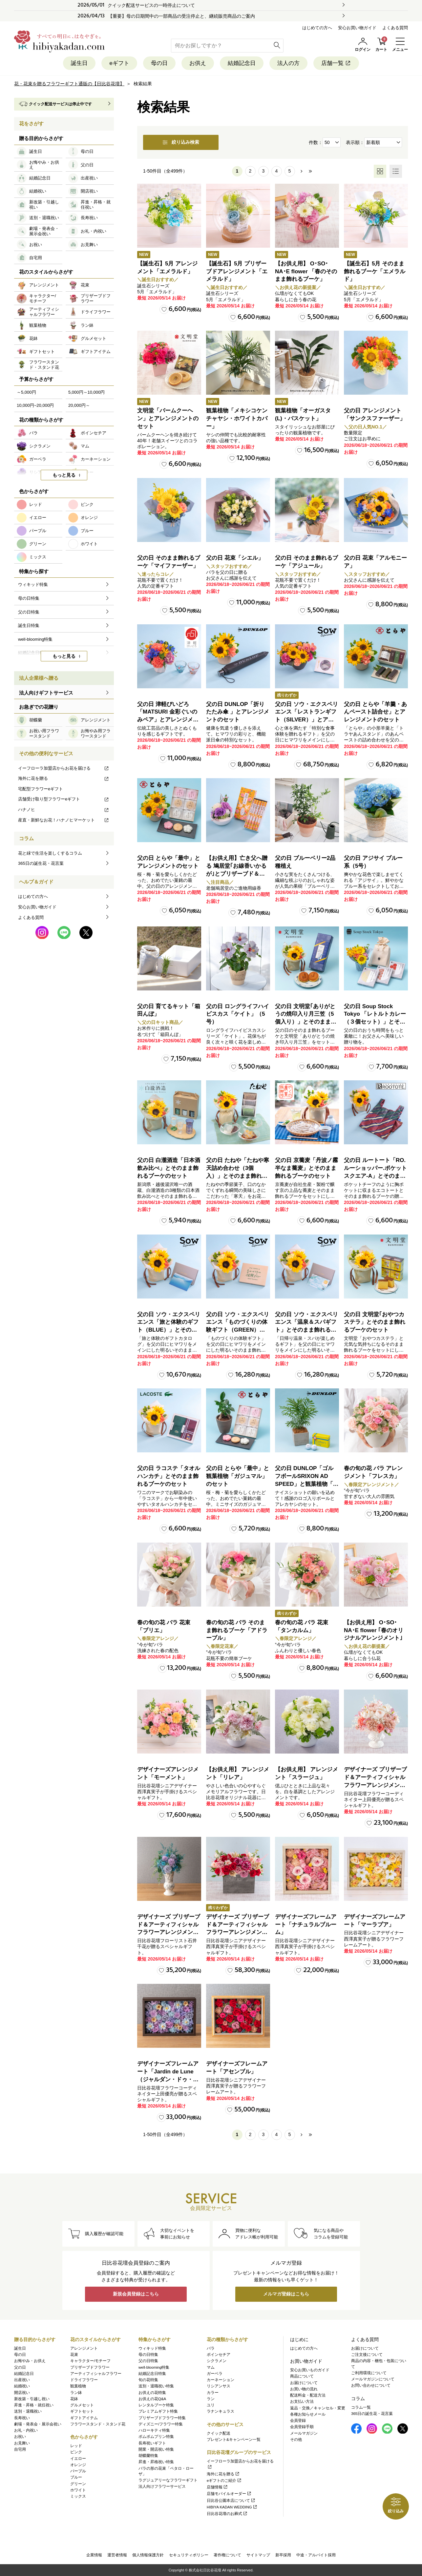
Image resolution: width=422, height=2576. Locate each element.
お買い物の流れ (304, 2389)
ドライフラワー (84, 2380)
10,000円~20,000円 (35, 405)
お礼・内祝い (26, 2430)
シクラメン (216, 2361)
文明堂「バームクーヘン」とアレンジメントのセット (168, 418)
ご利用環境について (369, 2373)
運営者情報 (117, 2555)
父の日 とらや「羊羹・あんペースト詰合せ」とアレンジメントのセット (375, 712)
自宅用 (20, 2449)
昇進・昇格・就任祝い (33, 2405)
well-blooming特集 (153, 2367)
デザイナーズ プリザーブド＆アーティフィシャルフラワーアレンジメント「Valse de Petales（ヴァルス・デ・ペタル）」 (375, 1785)
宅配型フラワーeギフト (40, 788)
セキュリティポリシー (188, 2555)
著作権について (227, 2555)
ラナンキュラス (220, 2412)
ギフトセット (82, 2412)
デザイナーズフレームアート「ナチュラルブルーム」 (305, 1925)
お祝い (20, 2437)
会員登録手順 (302, 2427)
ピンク (76, 2452)
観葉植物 (78, 2386)
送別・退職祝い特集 (156, 2386)
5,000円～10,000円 (86, 392)
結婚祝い (22, 2386)
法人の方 (288, 63)
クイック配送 (218, 2433)
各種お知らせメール (308, 2414)
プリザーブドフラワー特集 (162, 2418)
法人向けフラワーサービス (162, 2487)
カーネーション (220, 2380)
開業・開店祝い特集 (156, 2449)
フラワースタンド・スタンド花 (97, 2424)
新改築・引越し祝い (32, 2399)
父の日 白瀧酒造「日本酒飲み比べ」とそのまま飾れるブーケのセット (168, 1168)
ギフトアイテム (84, 2418)
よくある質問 (395, 27)
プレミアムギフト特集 (158, 2412)
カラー (213, 2393)
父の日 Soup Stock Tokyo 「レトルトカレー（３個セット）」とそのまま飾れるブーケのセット (375, 1022)
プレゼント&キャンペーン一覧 (234, 2439)
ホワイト (78, 2490)
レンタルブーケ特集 (156, 2405)
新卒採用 (283, 2555)
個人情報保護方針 (148, 2555)
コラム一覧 (361, 2407)
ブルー (76, 2478)
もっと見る (64, 475)
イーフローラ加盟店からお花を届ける (63, 768)
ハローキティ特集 (154, 2430)
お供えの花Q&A (152, 2399)
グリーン (78, 2484)
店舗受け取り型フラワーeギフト (63, 799)
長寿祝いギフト (152, 2443)
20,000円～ (79, 405)
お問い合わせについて (370, 2386)
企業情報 (94, 2555)
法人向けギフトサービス (46, 693)
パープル (78, 2471)
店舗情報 (217, 2487)
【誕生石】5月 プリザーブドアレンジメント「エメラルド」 (236, 271)
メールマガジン (304, 2433)
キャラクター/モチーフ (90, 2361)
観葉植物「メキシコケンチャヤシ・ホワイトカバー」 (236, 418)
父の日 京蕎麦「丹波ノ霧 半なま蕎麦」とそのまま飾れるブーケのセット (306, 1168)
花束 (74, 2355)
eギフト (119, 63)
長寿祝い (22, 2418)
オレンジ (78, 2465)
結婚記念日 (242, 63)
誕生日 (79, 63)
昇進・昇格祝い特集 (156, 2462)
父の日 (20, 2367)
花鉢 (74, 2399)
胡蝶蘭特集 (148, 2456)
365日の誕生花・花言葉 (41, 863)
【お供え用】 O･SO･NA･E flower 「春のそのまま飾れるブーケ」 (306, 271)
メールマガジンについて (372, 2379)
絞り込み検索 (180, 142)
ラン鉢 (76, 2393)
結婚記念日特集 (152, 2374)
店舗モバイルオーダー (229, 2494)
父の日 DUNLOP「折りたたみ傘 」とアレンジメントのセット (237, 712)
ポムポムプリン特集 (156, 2437)
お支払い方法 (302, 2402)
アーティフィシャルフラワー (95, 2374)
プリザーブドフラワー (90, 2367)
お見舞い (22, 2443)
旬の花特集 (148, 2380)
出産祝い (22, 2380)
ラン (211, 2399)
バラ (211, 2348)
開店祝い (22, 2393)
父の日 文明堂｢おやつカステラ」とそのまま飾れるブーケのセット (374, 1322)
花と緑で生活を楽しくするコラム (50, 853)
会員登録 (298, 2420)
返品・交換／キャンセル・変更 (317, 2408)
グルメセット (82, 2405)
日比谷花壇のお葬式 (227, 2514)
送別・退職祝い (28, 2412)
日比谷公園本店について (231, 2501)
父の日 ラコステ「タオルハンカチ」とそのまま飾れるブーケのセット (168, 1476)
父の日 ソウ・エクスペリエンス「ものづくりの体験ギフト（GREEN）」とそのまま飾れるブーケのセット (237, 1330)
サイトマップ (258, 2555)
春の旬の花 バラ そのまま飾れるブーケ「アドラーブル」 (236, 1630)
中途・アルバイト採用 (316, 2555)
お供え (197, 63)
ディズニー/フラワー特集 (160, 2424)
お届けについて (304, 2383)
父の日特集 (148, 2361)
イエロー (78, 2459)
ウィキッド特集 (152, 2348)
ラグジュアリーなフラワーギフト (168, 2480)
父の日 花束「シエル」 (235, 558)
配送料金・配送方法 (308, 2395)
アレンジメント (84, 2348)
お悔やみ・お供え (30, 2361)
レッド (76, 2446)
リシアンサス (218, 2386)
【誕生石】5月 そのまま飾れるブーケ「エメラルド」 (374, 271)
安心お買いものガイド (309, 2370)
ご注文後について (367, 2355)
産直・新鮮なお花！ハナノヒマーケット (63, 820)
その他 (296, 2439)
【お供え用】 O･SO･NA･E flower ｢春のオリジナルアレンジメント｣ (373, 1630)
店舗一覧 (336, 63)
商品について (302, 2377)
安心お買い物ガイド (357, 27)
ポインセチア (218, 2355)
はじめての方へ (317, 27)
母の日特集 (148, 2355)
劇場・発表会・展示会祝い (37, 2424)
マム (211, 2367)
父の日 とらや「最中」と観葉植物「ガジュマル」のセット (237, 1476)
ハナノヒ (63, 809)
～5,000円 (26, 392)
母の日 (159, 63)
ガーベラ (214, 2374)
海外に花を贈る (63, 778)
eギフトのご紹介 (224, 2481)
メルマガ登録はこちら (286, 2294)
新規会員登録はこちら (136, 2294)
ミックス (78, 2496)
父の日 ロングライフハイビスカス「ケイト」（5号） (237, 1014)
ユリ (211, 2405)
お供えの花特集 (152, 2393)
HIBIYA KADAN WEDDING (232, 2507)
